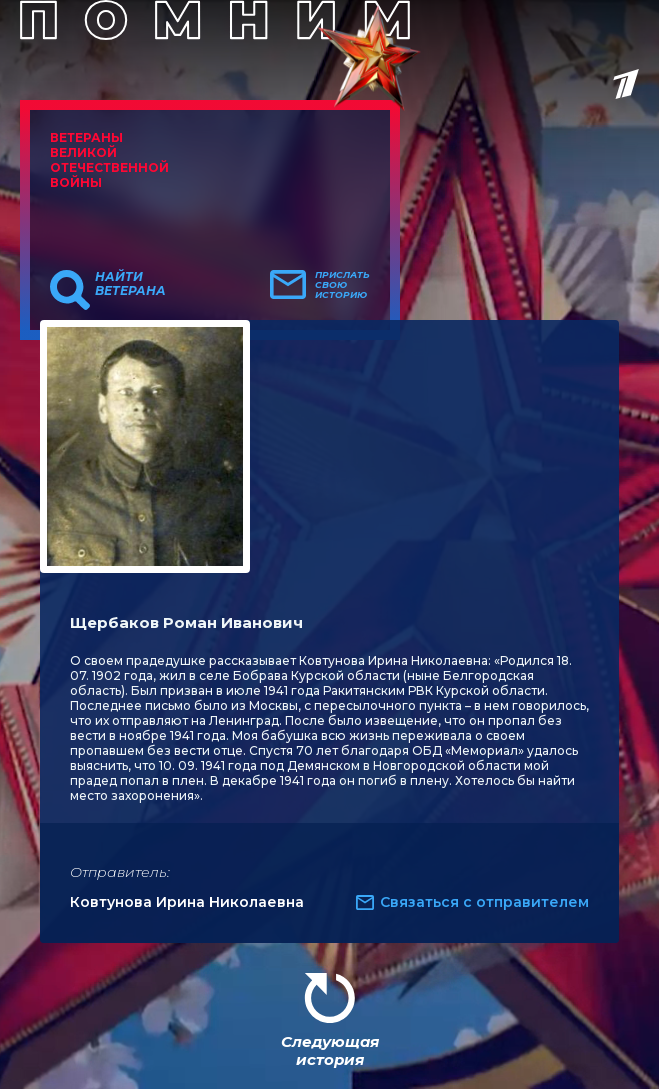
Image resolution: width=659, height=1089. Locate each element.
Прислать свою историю (342, 285)
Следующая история (330, 1050)
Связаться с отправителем (484, 902)
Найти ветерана (130, 284)
